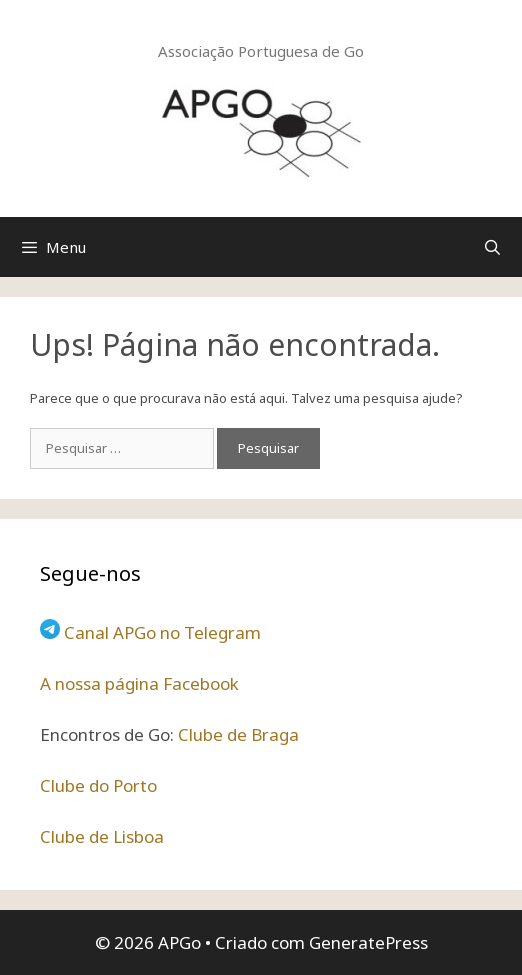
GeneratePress (368, 942)
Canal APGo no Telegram (162, 632)
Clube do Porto (98, 785)
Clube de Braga (238, 734)
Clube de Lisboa (102, 836)
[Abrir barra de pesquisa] (492, 247)
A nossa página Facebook (139, 683)
